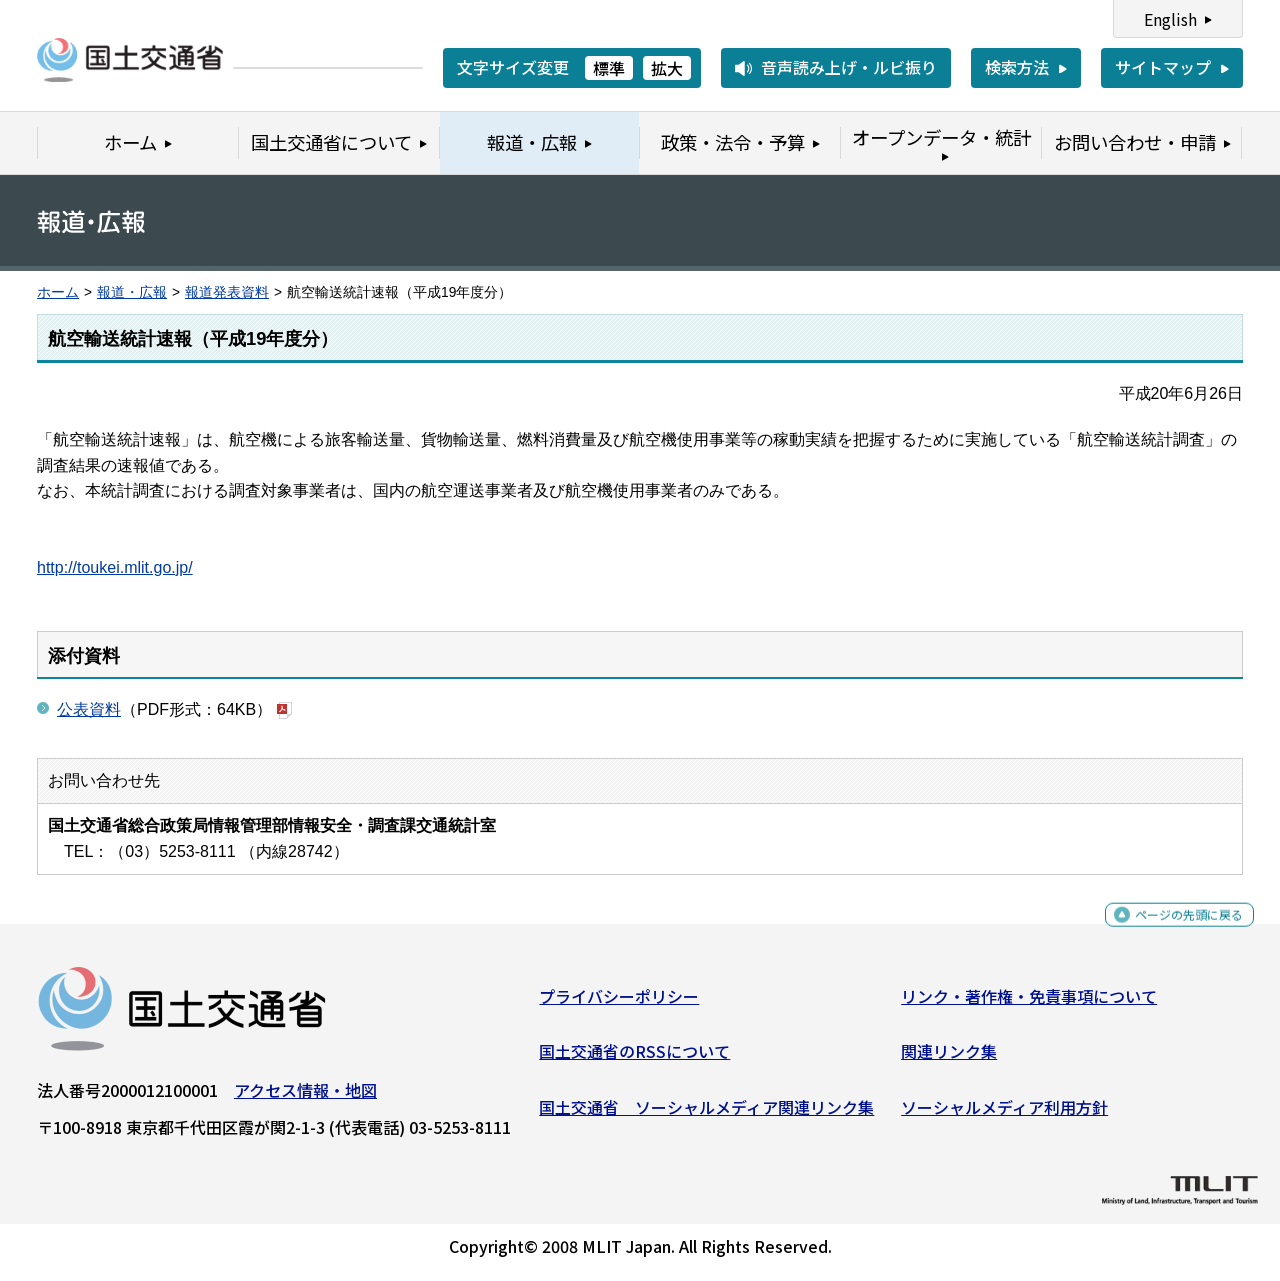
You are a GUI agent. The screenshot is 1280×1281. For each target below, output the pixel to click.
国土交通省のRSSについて (634, 1059)
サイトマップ (1163, 67)
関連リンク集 (949, 1059)
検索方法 (1017, 67)
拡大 (667, 68)
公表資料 (89, 709)
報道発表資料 (227, 292)
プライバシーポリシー (619, 1004)
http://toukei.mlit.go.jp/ (115, 567)
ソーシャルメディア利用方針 (1004, 1115)
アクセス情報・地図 (305, 1098)
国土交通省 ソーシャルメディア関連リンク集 (706, 1115)
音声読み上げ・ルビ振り (849, 67)
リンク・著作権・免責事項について (1029, 1004)
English (1170, 19)
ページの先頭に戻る (1172, 931)
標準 (609, 68)
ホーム (58, 292)
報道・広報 (132, 292)
